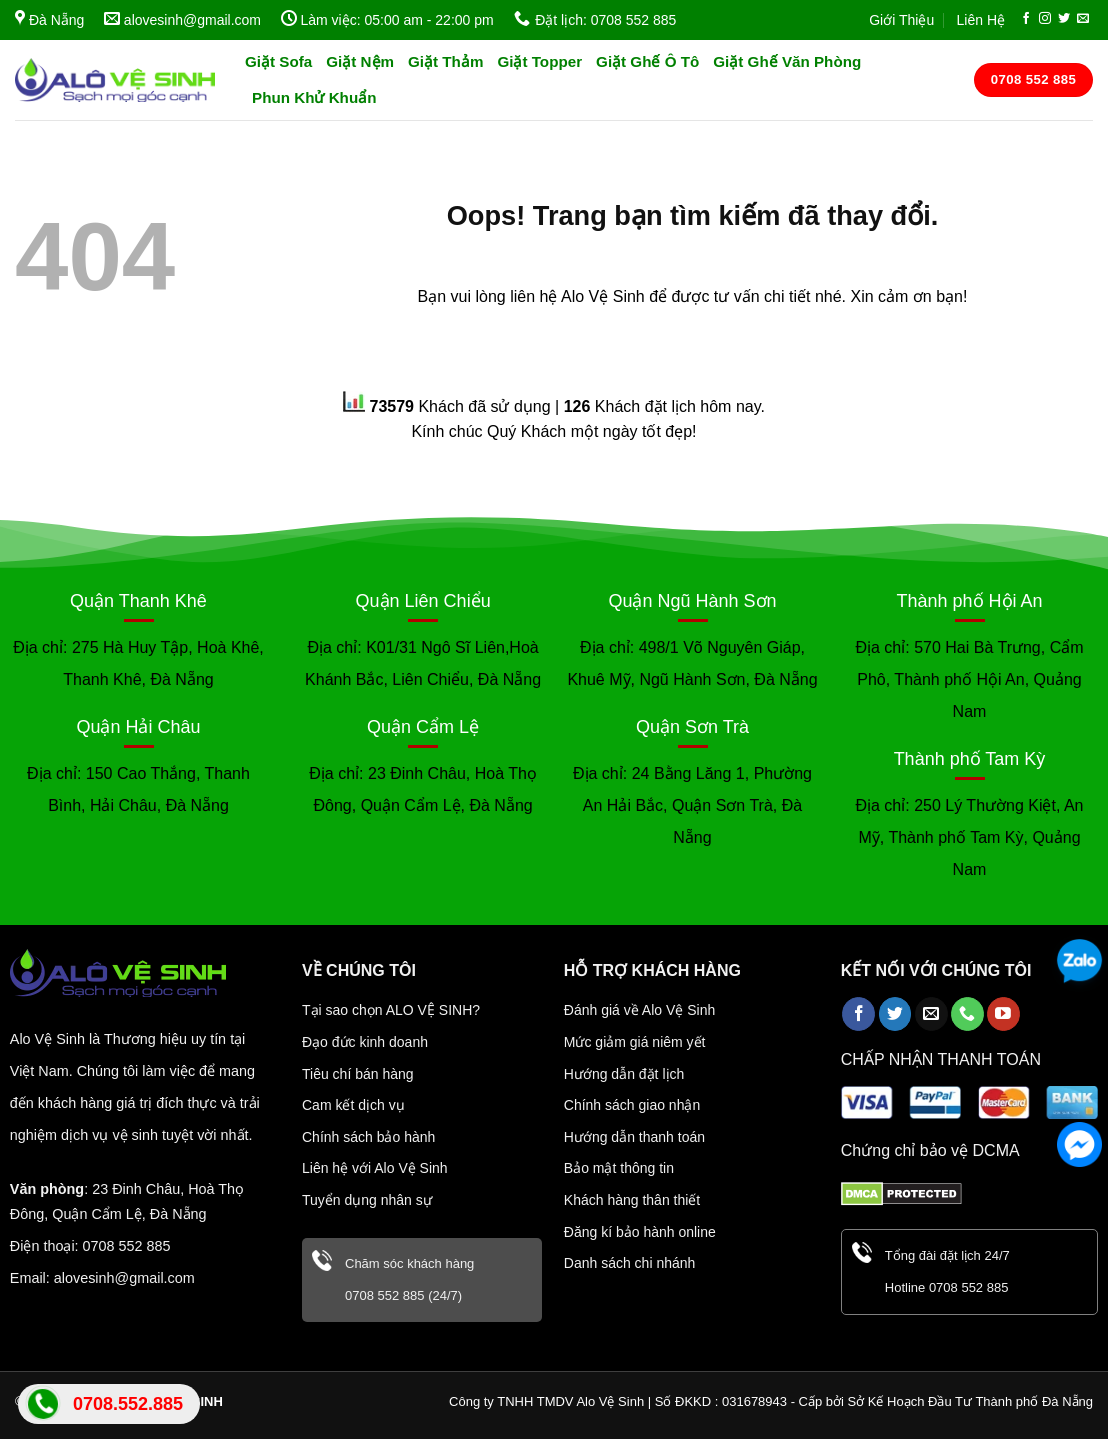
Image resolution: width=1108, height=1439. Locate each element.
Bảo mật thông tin (619, 1168)
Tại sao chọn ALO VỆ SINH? (391, 1010)
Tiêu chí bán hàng (358, 1074)
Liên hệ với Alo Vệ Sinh (375, 1168)
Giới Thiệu (901, 20)
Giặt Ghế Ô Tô (647, 61)
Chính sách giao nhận (632, 1105)
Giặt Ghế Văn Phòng (787, 61)
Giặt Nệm (360, 61)
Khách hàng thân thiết (632, 1200)
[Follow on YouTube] (1003, 1014)
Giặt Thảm (445, 61)
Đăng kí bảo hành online (640, 1232)
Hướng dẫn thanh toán (634, 1137)
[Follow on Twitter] (1064, 19)
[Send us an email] (1083, 19)
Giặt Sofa (278, 61)
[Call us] (967, 1014)
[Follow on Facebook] (1026, 19)
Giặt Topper (539, 61)
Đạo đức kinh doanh (365, 1042)
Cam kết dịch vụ (353, 1105)
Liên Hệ (981, 20)
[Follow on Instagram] (1045, 19)
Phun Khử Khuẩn (314, 97)
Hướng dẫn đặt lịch (624, 1074)
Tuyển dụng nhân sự (367, 1200)
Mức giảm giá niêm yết (635, 1042)
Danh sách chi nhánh (630, 1263)
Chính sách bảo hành (368, 1137)
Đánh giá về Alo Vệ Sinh (639, 1010)
